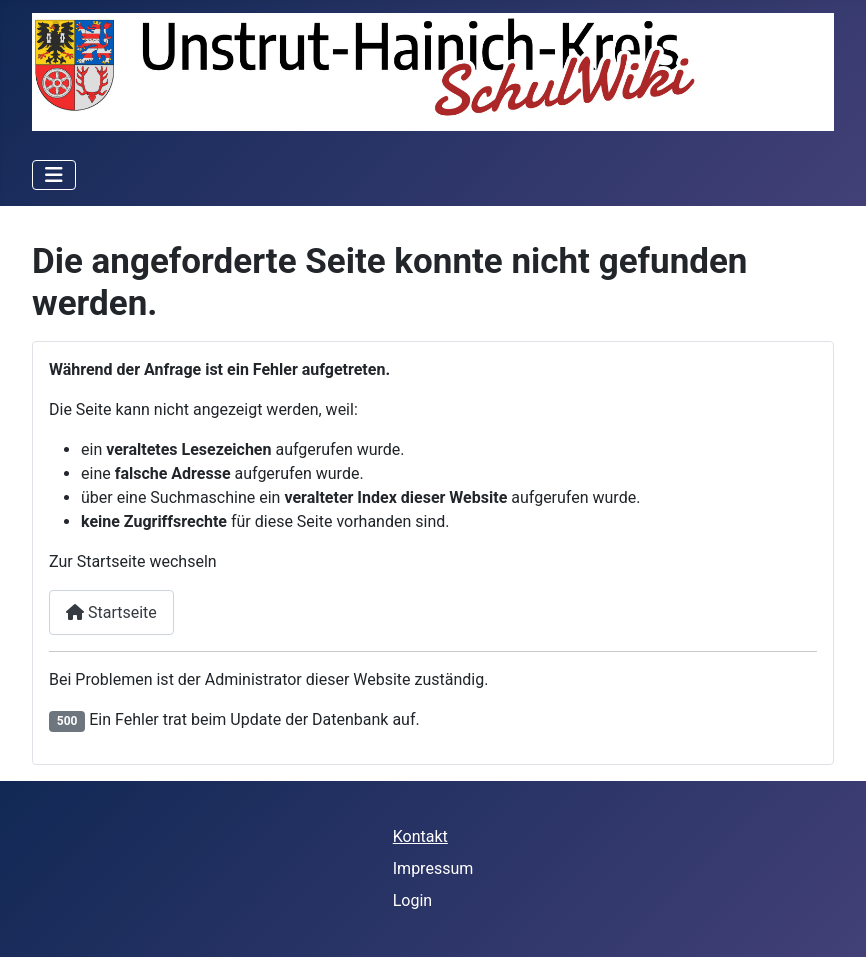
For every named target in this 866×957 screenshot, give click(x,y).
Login (412, 900)
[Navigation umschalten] (54, 175)
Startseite (111, 612)
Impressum (433, 868)
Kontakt (420, 836)
